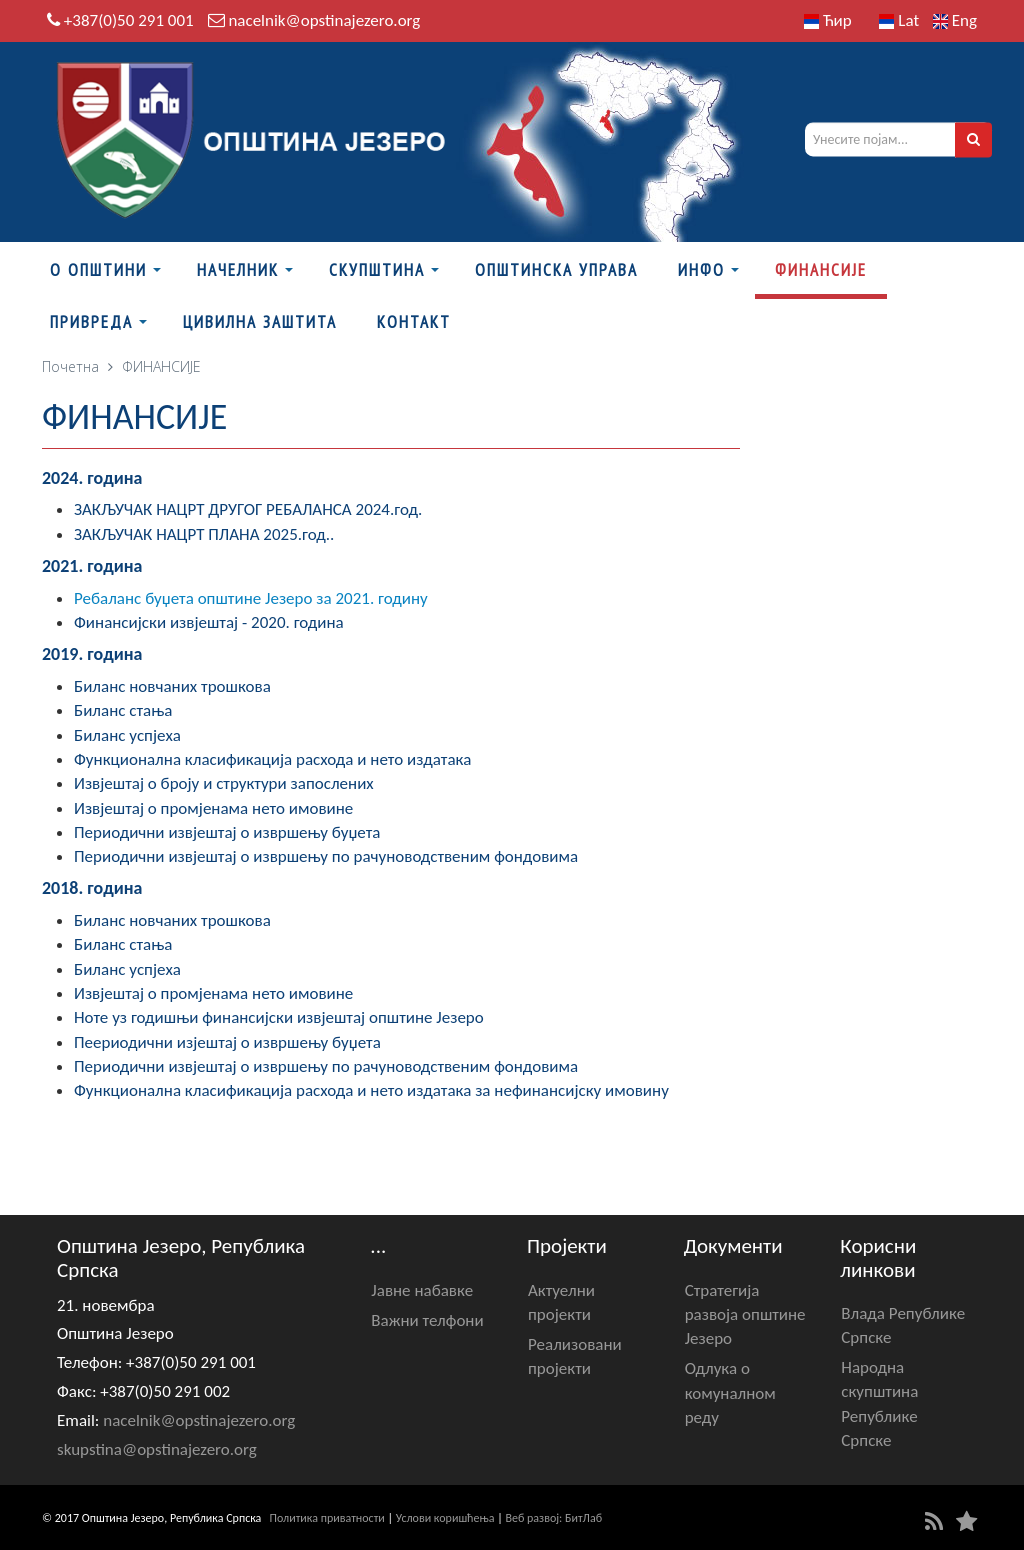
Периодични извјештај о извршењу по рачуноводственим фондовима (326, 856)
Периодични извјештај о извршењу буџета (227, 832)
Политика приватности (327, 1518)
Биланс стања (123, 710)
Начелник (238, 270)
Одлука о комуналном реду (730, 1393)
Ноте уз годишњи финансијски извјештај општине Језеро (279, 1017)
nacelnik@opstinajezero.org (324, 20)
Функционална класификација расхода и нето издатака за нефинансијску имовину (371, 1090)
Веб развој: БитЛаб (553, 1518)
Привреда (91, 322)
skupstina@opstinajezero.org (157, 1449)
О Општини (98, 270)
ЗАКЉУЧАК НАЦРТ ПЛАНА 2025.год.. (204, 534)
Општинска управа (556, 270)
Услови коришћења (445, 1518)
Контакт (414, 322)
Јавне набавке (422, 1290)
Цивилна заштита (260, 322)
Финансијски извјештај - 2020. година (209, 622)
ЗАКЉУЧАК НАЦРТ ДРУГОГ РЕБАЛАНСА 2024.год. (248, 509)
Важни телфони (427, 1320)
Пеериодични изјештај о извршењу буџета (227, 1042)
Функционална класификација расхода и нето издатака (272, 759)
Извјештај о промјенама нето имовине (213, 808)
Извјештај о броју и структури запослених (224, 783)
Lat (899, 20)
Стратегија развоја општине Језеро (745, 1315)
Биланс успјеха (127, 735)
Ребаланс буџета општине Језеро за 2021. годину (251, 598)
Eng (955, 20)
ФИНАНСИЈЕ (821, 270)
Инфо (701, 270)
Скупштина (377, 270)
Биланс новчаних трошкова (172, 686)
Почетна (70, 366)
